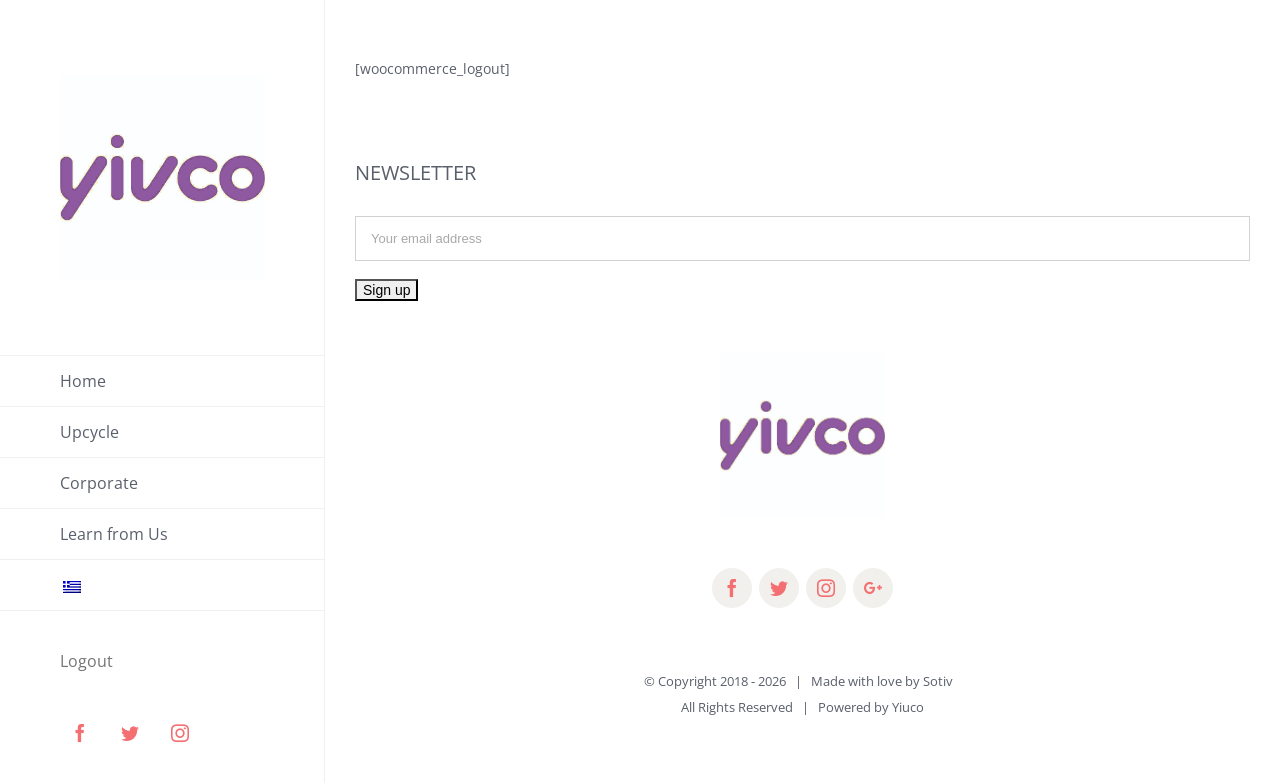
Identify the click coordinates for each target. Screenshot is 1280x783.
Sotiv (938, 681)
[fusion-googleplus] (873, 588)
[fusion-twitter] (779, 588)
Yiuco (908, 707)
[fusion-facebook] (732, 588)
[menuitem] (162, 381)
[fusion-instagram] (826, 588)
